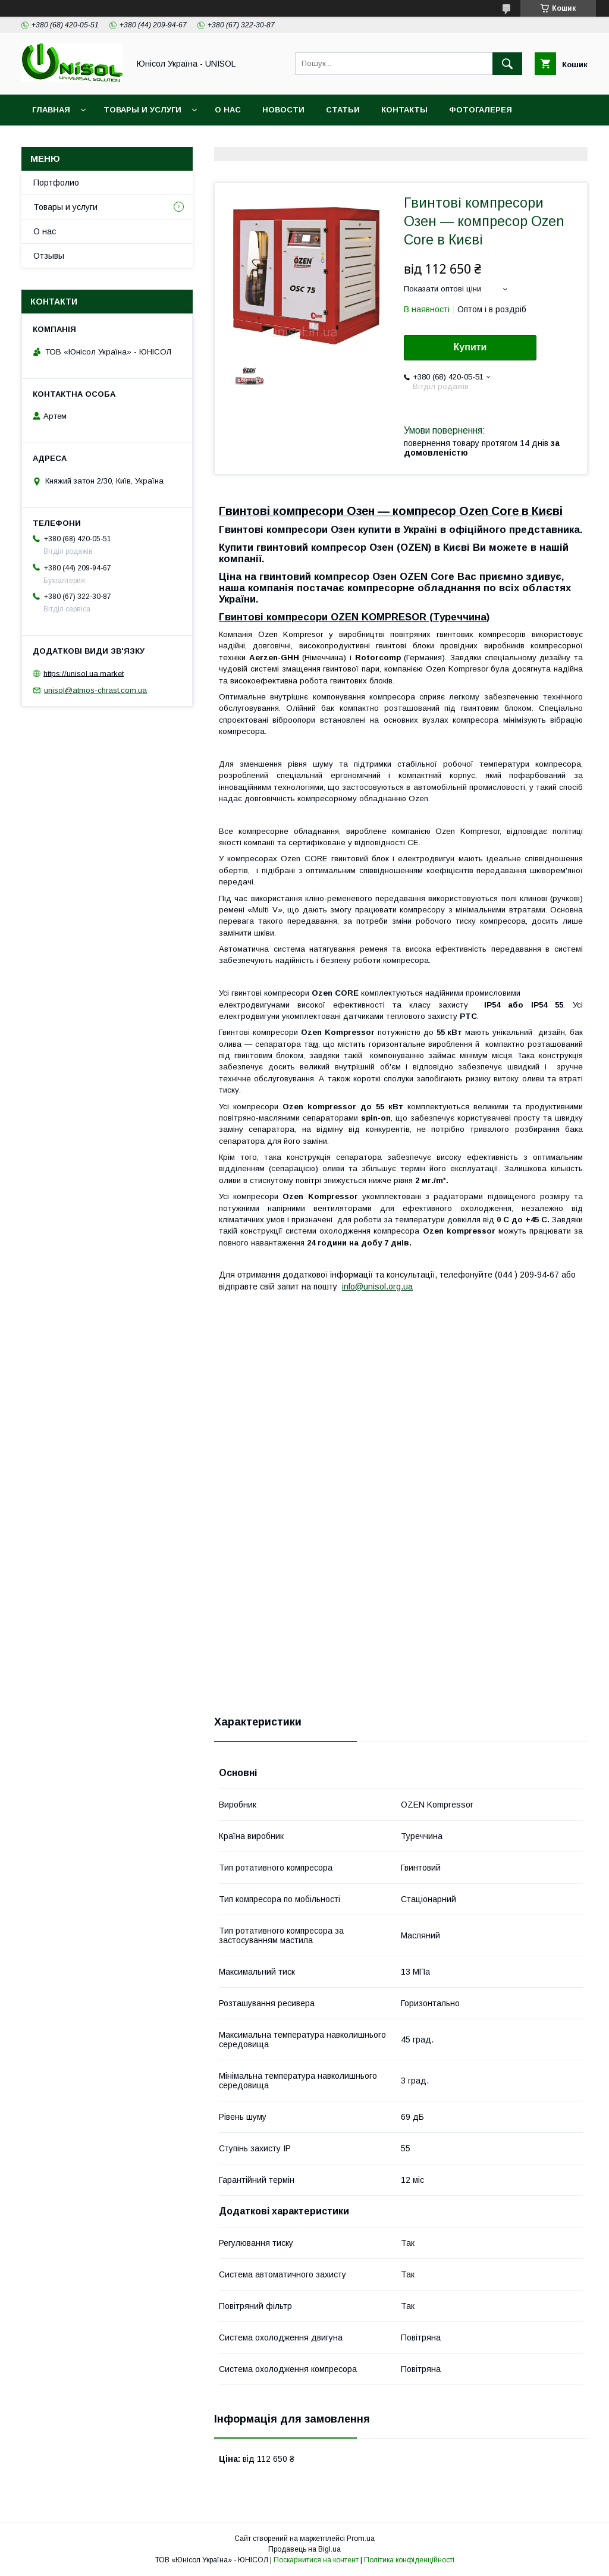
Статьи (343, 109)
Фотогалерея (480, 109)
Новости (283, 109)
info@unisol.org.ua (377, 1286)
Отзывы (48, 256)
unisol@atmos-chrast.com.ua (95, 690)
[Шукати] (507, 63)
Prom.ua (361, 2538)
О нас (228, 109)
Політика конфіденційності (409, 2560)
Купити (470, 347)
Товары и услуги (142, 109)
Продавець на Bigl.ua (304, 2549)
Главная (51, 109)
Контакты (404, 109)
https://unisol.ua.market (83, 673)
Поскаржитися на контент (316, 2560)
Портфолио (56, 182)
